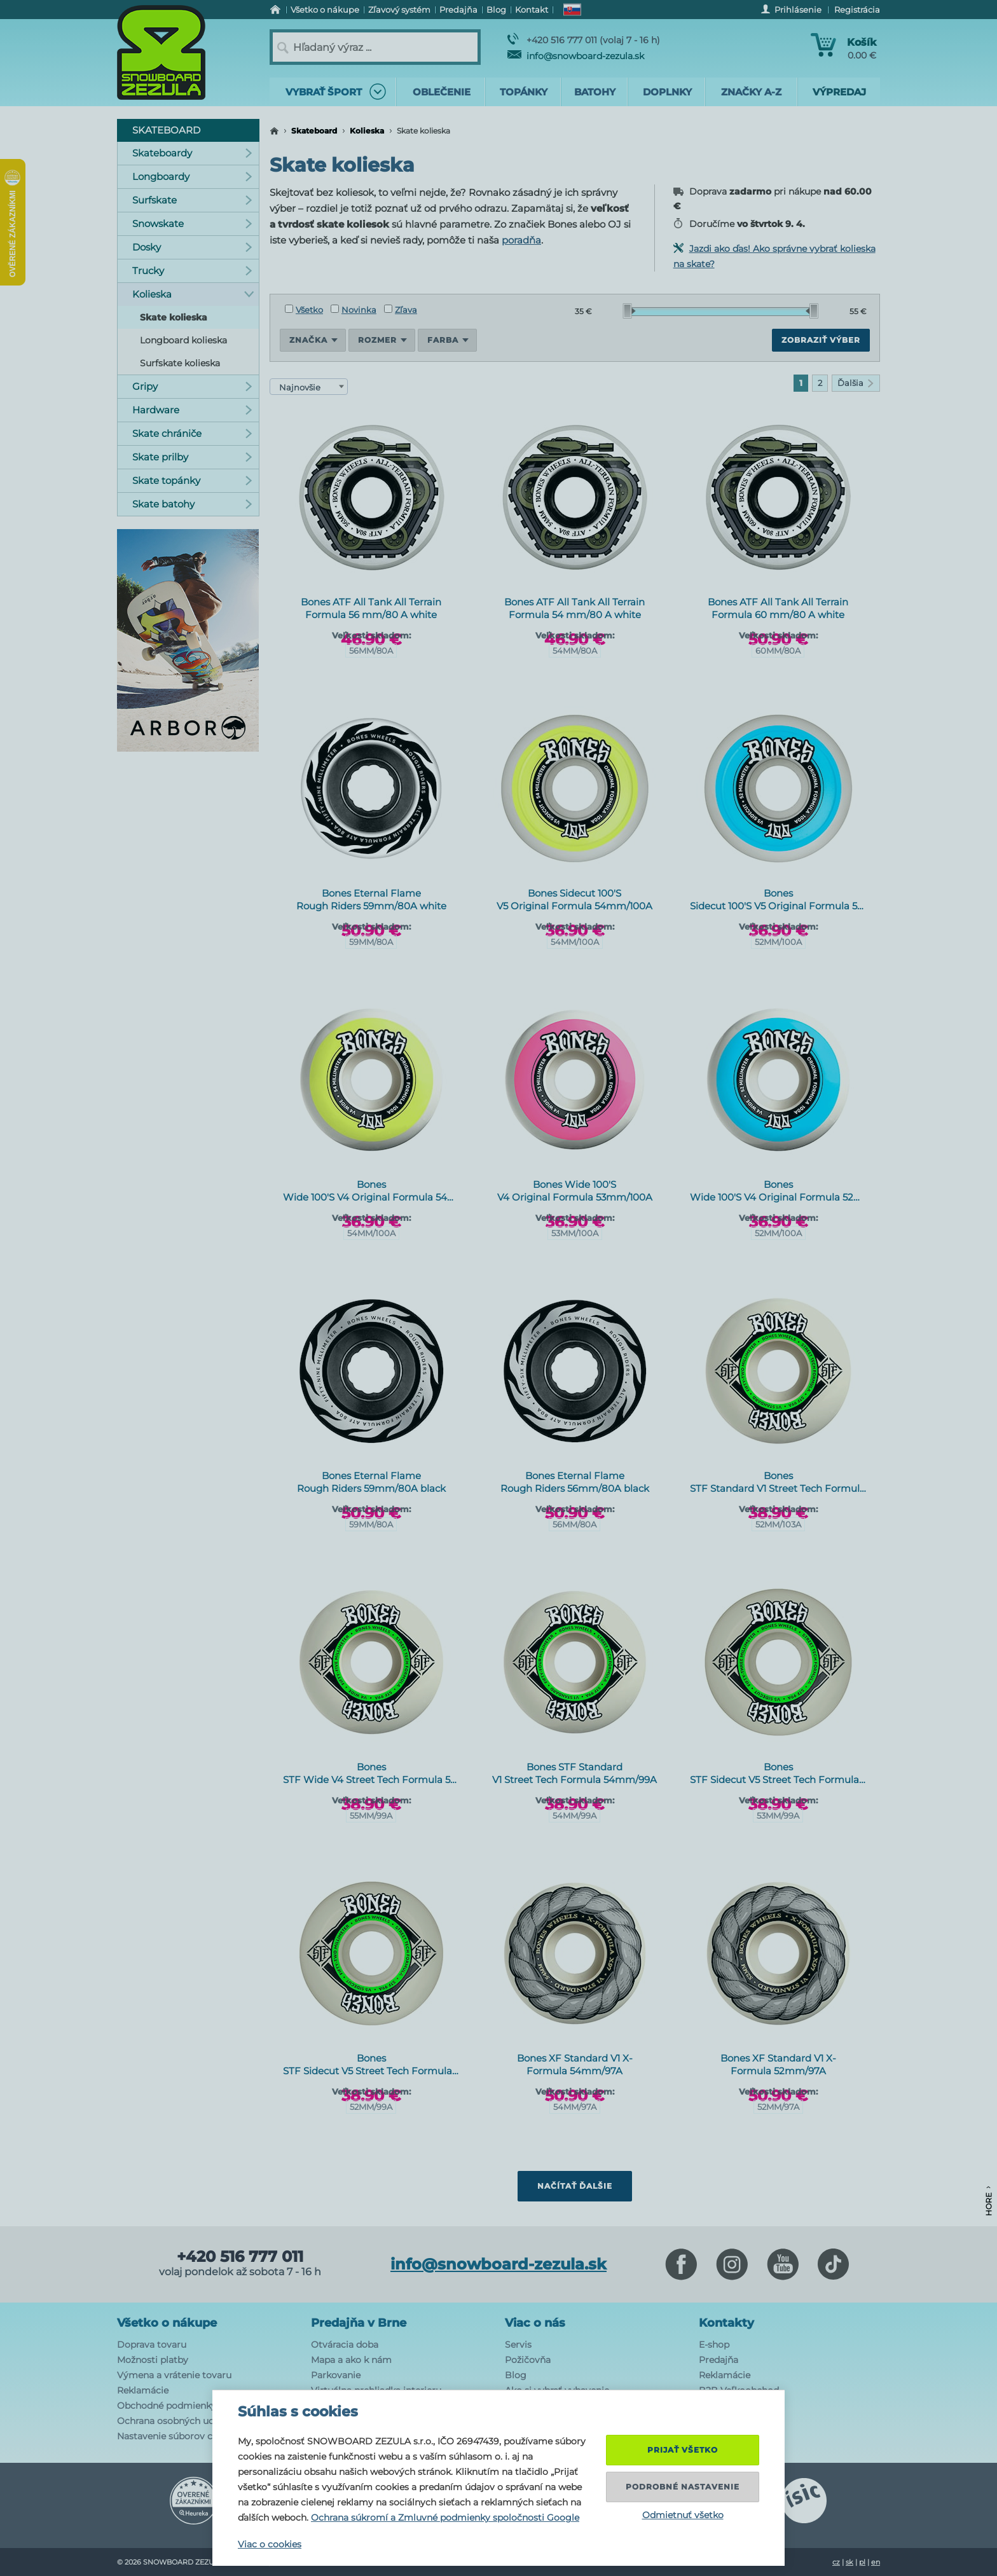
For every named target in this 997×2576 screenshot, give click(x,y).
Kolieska (367, 130)
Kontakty (726, 2323)
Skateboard (314, 130)
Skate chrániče (192, 433)
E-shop (714, 2344)
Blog (515, 2375)
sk (849, 2562)
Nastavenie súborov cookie (177, 2436)
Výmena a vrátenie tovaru (174, 2375)
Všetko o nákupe (167, 2323)
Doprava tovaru (151, 2344)
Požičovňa (528, 2360)
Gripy (192, 386)
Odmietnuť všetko (683, 2515)
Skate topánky (192, 480)
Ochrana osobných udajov (175, 2421)
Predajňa (718, 2360)
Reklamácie (142, 2390)
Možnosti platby (152, 2360)
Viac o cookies (269, 2544)
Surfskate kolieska (180, 363)
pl (862, 2562)
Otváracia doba (344, 2344)
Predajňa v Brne (358, 2323)
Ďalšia (855, 383)
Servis (518, 2344)
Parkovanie (336, 2375)
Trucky (192, 271)
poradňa (521, 240)
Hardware (192, 410)
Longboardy (192, 176)
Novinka (353, 310)
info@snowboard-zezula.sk (575, 56)
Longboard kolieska (183, 340)
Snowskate (192, 223)
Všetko (304, 310)
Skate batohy (192, 504)
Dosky (192, 247)
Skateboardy (192, 153)
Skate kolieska (173, 317)
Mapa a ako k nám (351, 2360)
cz (836, 2562)
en (875, 2562)
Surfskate (192, 200)
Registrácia (857, 9)
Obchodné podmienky (166, 2405)
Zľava (400, 310)
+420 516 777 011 (240, 2256)
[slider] (629, 311)
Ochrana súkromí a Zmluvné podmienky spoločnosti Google (445, 2517)
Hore (988, 2201)
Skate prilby (192, 457)
